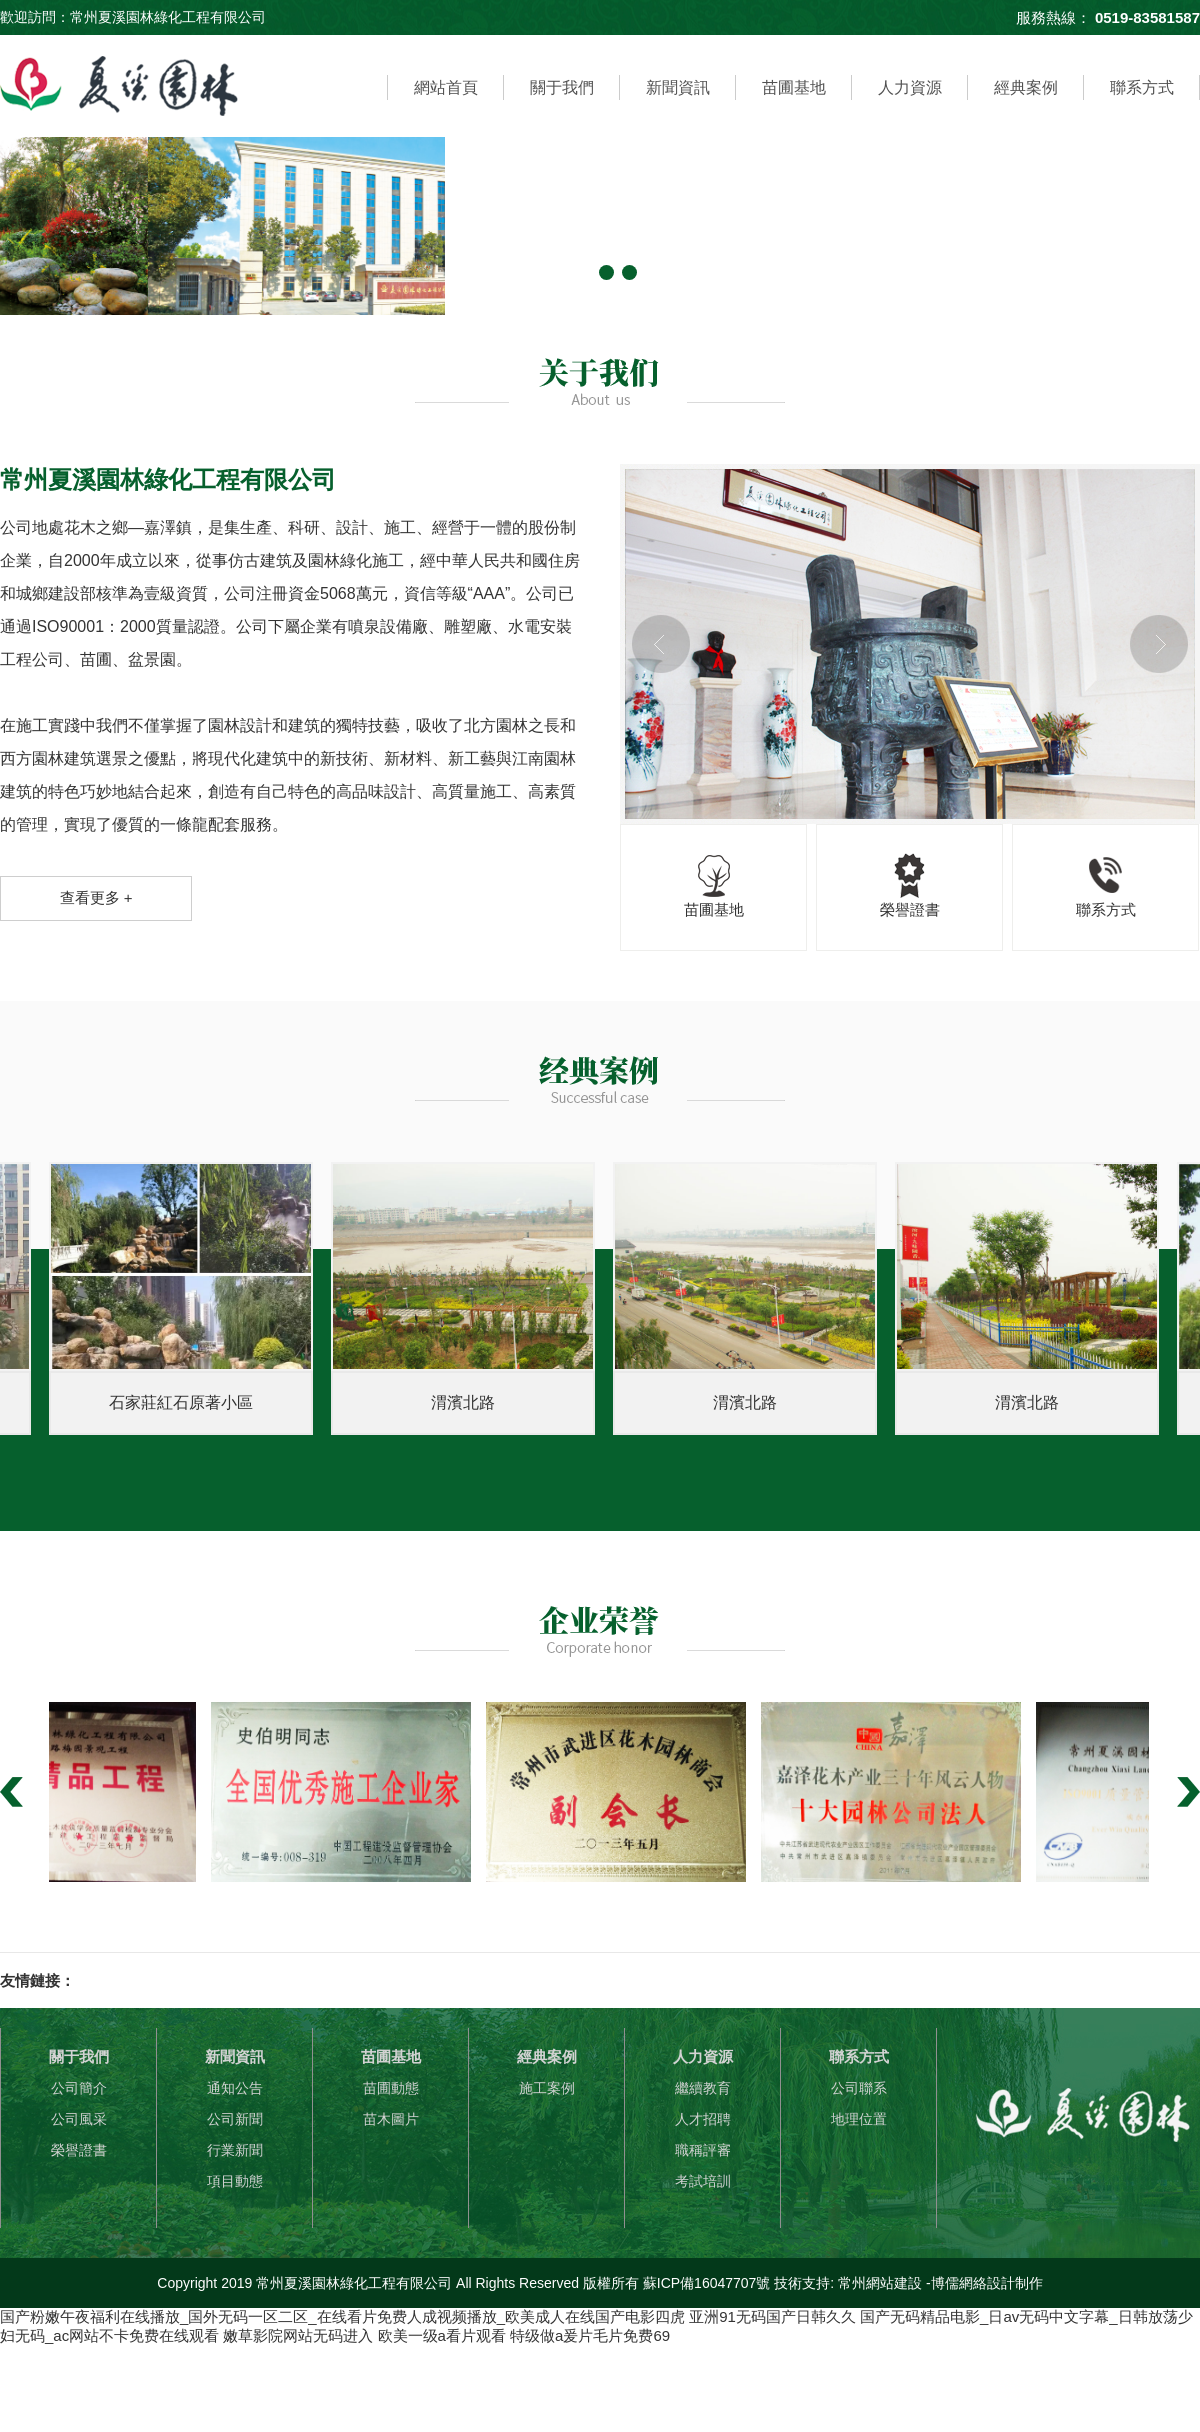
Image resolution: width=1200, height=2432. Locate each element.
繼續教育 (703, 2088)
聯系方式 (1142, 87)
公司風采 (79, 2119)
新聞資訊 (678, 87)
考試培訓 (703, 2181)
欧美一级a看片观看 (442, 2335)
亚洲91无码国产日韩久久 (772, 2316)
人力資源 (910, 87)
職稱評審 (703, 2150)
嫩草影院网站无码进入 (298, 2335)
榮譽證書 (79, 2150)
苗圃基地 (794, 87)
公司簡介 (79, 2088)
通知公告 (235, 2088)
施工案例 (547, 2088)
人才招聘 (703, 2119)
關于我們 (562, 87)
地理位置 (859, 2119)
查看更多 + (96, 897)
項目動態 (235, 2181)
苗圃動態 (391, 2088)
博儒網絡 (959, 2283)
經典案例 (1026, 87)
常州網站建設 (880, 2283)
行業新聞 (235, 2150)
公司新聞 (235, 2119)
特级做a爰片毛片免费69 (590, 2335)
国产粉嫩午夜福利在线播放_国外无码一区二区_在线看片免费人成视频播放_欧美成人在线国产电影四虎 (342, 2316)
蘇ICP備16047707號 (707, 2283)
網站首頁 (446, 87)
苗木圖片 (391, 2119)
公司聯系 (859, 2088)
